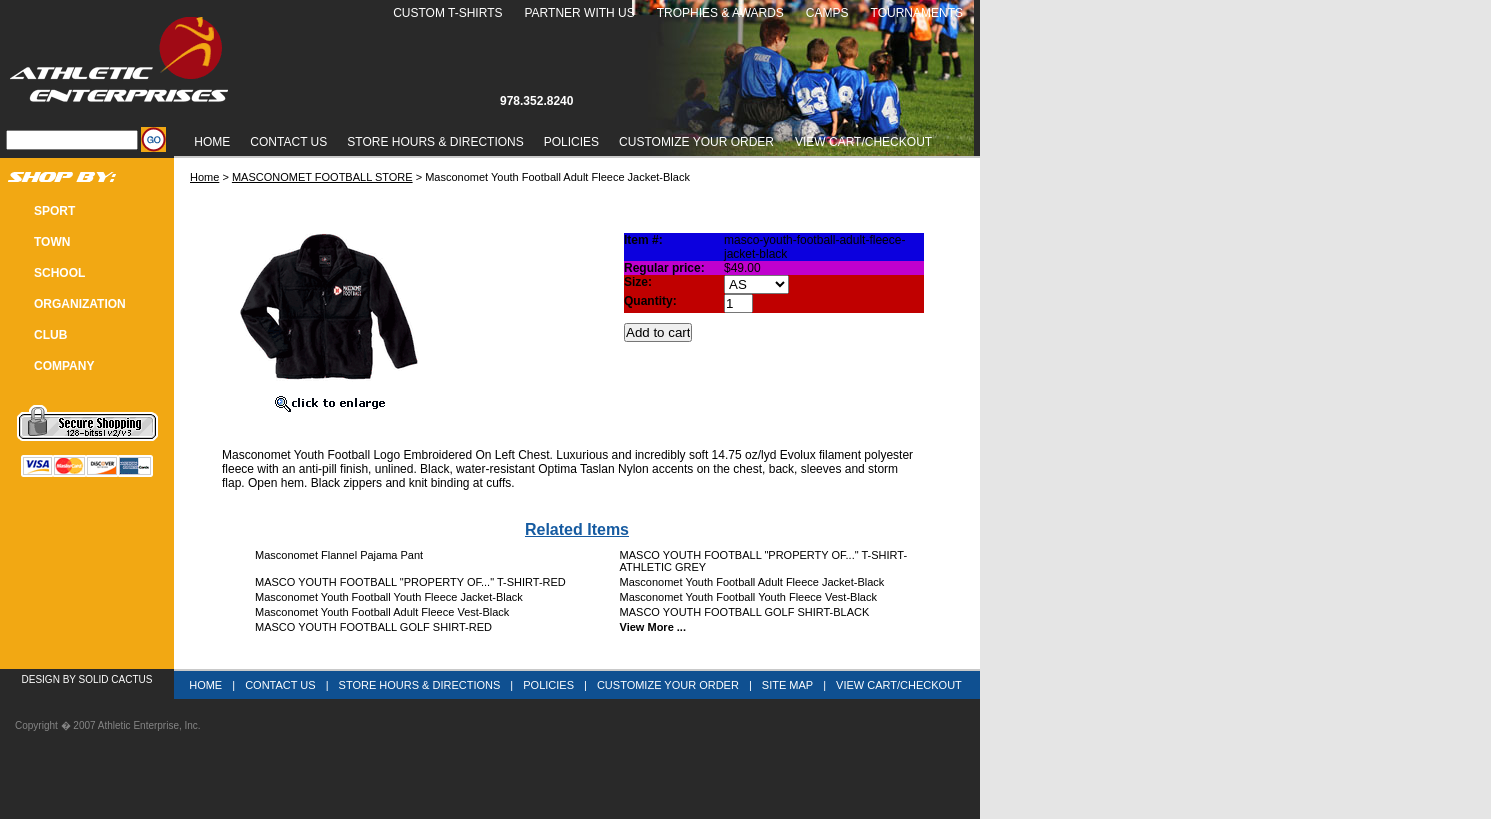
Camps (827, 13)
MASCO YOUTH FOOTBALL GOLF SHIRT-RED (373, 627)
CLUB (50, 335)
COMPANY (64, 366)
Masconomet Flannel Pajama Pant (339, 555)
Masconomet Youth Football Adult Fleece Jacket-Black (752, 582)
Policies (571, 142)
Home (212, 142)
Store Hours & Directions (435, 142)
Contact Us (288, 142)
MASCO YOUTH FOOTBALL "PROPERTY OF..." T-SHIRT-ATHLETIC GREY (764, 561)
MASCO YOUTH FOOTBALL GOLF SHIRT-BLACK (745, 612)
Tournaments (917, 13)
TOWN (52, 242)
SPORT (54, 211)
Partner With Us (579, 13)
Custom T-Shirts (447, 13)
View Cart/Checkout (899, 685)
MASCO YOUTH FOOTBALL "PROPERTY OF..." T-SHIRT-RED (410, 582)
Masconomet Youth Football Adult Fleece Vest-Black (382, 612)
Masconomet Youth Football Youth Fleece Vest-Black (748, 597)
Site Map (787, 685)
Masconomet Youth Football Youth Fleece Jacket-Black (389, 597)
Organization (80, 304)
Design (41, 679)
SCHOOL (59, 273)
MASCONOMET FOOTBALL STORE (322, 177)
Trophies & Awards (720, 13)
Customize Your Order (696, 142)
